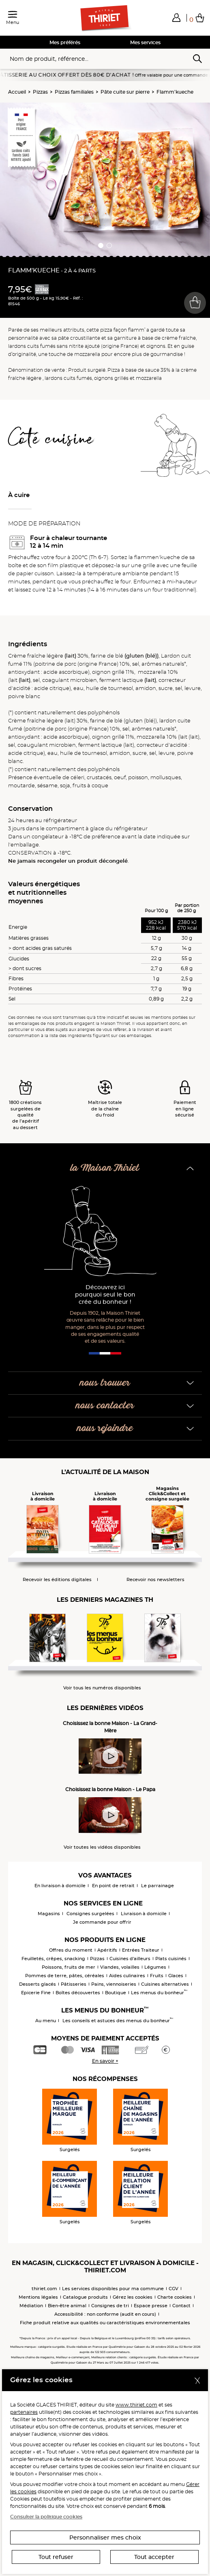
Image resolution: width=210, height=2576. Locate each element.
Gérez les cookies (132, 2297)
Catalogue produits (85, 2297)
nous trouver (105, 1383)
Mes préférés (64, 42)
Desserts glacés (37, 1984)
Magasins (49, 1913)
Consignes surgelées (90, 1913)
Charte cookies (174, 2297)
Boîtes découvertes (78, 1992)
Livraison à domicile (144, 1913)
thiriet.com (44, 2288)
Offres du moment (70, 1950)
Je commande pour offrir (102, 1922)
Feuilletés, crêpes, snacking (53, 1958)
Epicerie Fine (36, 1992)
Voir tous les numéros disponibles (102, 1688)
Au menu (45, 2020)
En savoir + (105, 2061)
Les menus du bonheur (159, 1992)
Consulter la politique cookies (46, 2517)
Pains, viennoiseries (113, 1984)
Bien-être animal (67, 2305)
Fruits (156, 1975)
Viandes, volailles (119, 1967)
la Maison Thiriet (105, 1168)
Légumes (155, 1967)
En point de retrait (113, 1885)
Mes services (145, 42)
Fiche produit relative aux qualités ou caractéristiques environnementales (105, 2322)
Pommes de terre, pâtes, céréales (64, 1975)
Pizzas (40, 92)
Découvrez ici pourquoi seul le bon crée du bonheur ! (105, 1294)
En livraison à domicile (60, 1885)
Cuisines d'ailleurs (129, 1958)
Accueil (17, 92)
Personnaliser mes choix (105, 2537)
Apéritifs (107, 1950)
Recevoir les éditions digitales (57, 1579)
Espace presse (150, 2305)
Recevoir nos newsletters (155, 1579)
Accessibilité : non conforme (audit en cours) (105, 2314)
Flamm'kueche (174, 92)
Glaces (175, 1975)
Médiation (31, 2305)
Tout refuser (56, 2557)
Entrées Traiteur (140, 1950)
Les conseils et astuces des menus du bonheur (117, 2020)
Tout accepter (154, 2557)
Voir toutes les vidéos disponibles (102, 1847)
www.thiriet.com (136, 2405)
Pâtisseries (73, 1984)
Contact (181, 2305)
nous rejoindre (105, 1428)
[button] (176, 17)
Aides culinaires (127, 1975)
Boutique (115, 1992)
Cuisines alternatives (165, 1984)
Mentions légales (38, 2297)
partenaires (24, 2412)
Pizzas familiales (74, 92)
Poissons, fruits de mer (68, 1967)
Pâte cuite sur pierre (125, 92)
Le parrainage (157, 1885)
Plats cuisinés (170, 1958)
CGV (173, 2288)
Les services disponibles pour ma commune (113, 2288)
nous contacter (105, 1406)
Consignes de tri (110, 2305)
